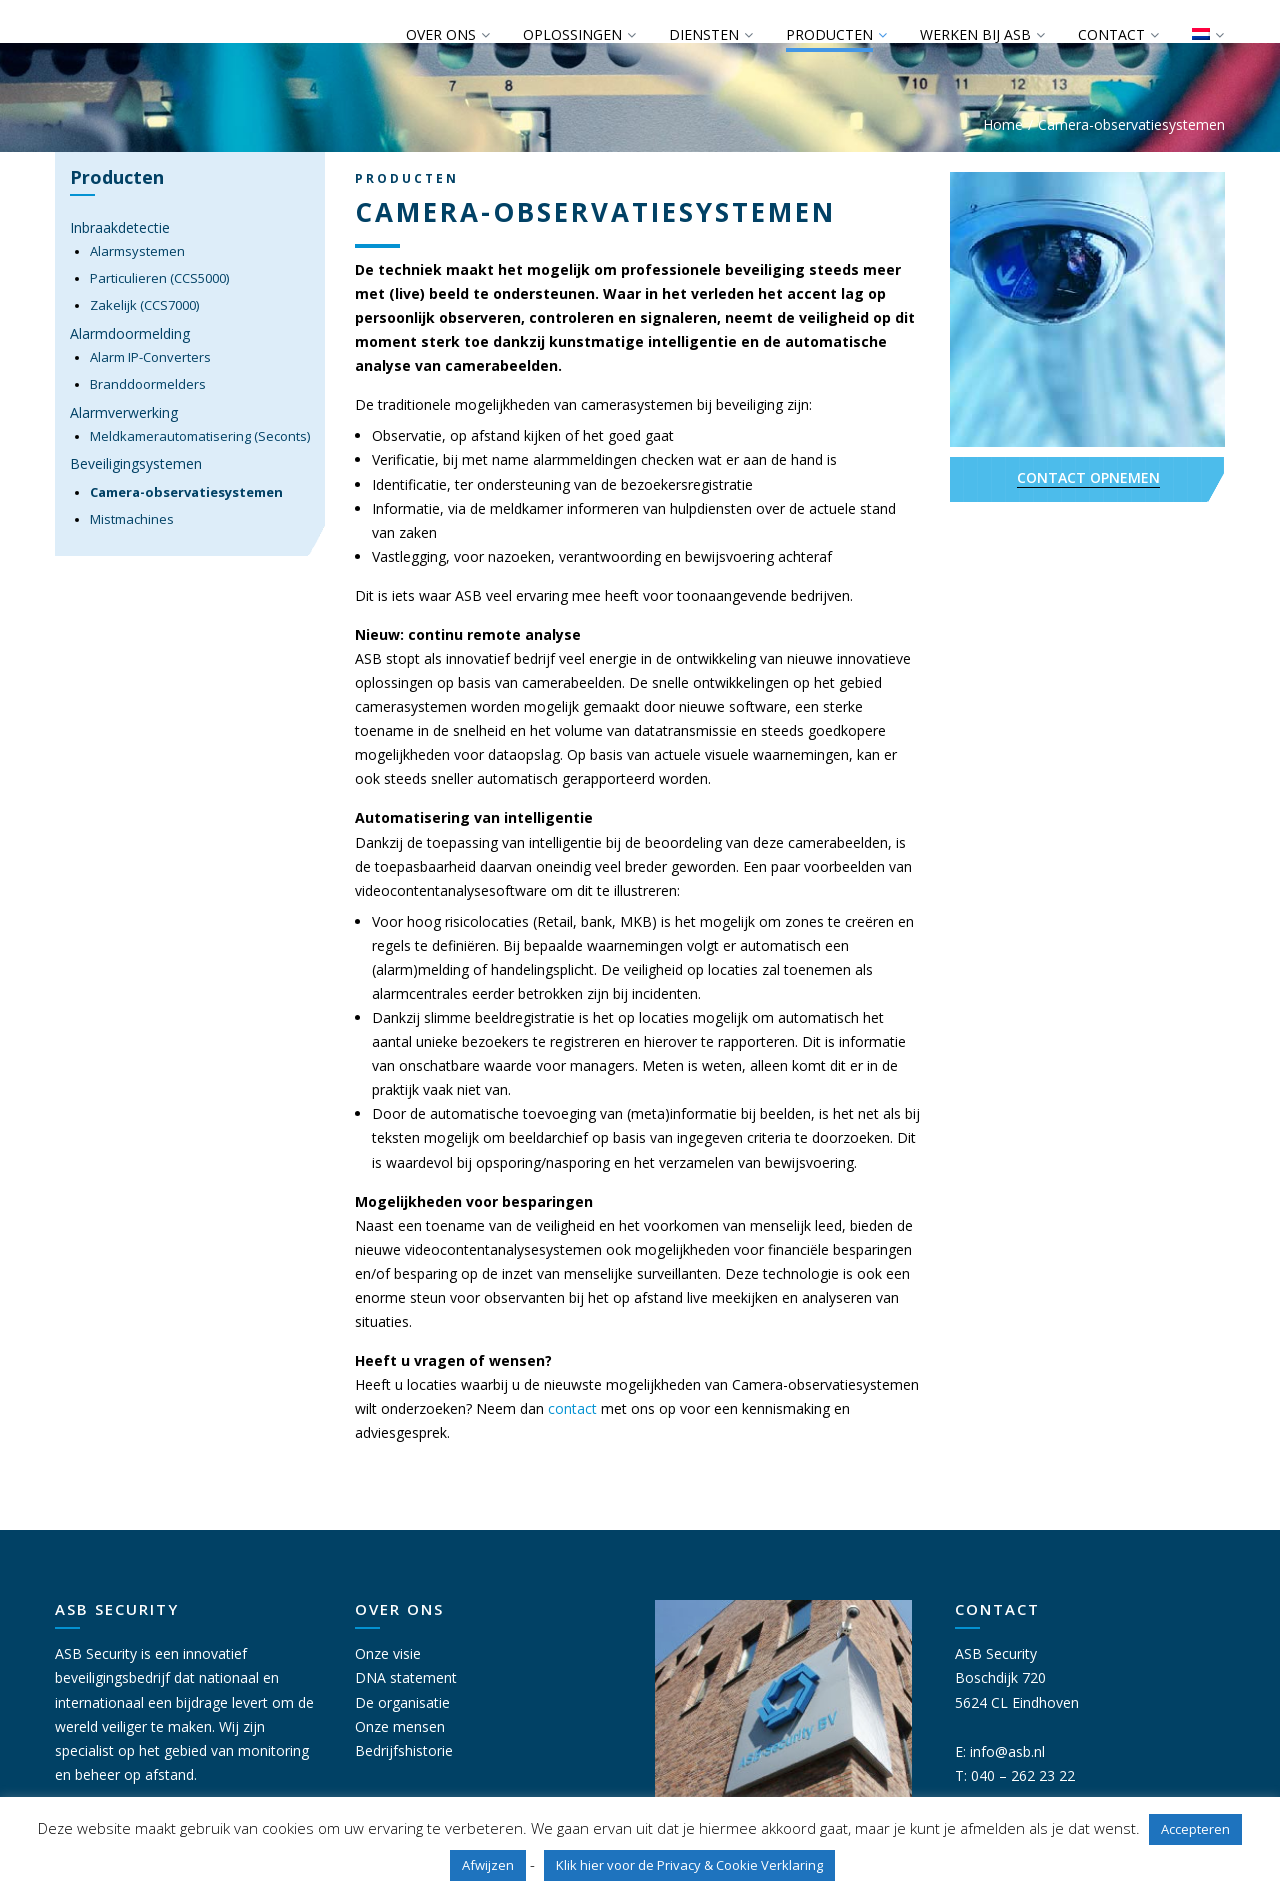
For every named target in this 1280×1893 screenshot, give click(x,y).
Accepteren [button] (1195, 1829)
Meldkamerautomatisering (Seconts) (200, 436)
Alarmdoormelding (130, 333)
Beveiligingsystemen (136, 463)
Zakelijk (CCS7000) (144, 305)
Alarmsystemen (137, 251)
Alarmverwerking (124, 412)
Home (1003, 124)
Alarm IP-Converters (150, 357)
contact (572, 1408)
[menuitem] (1207, 35)
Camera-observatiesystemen (186, 492)
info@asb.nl (1007, 1751)
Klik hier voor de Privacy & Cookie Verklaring (689, 1865)
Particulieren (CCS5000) (159, 278)
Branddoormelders (148, 384)
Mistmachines (132, 519)
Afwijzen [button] (488, 1865)
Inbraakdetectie (120, 227)
